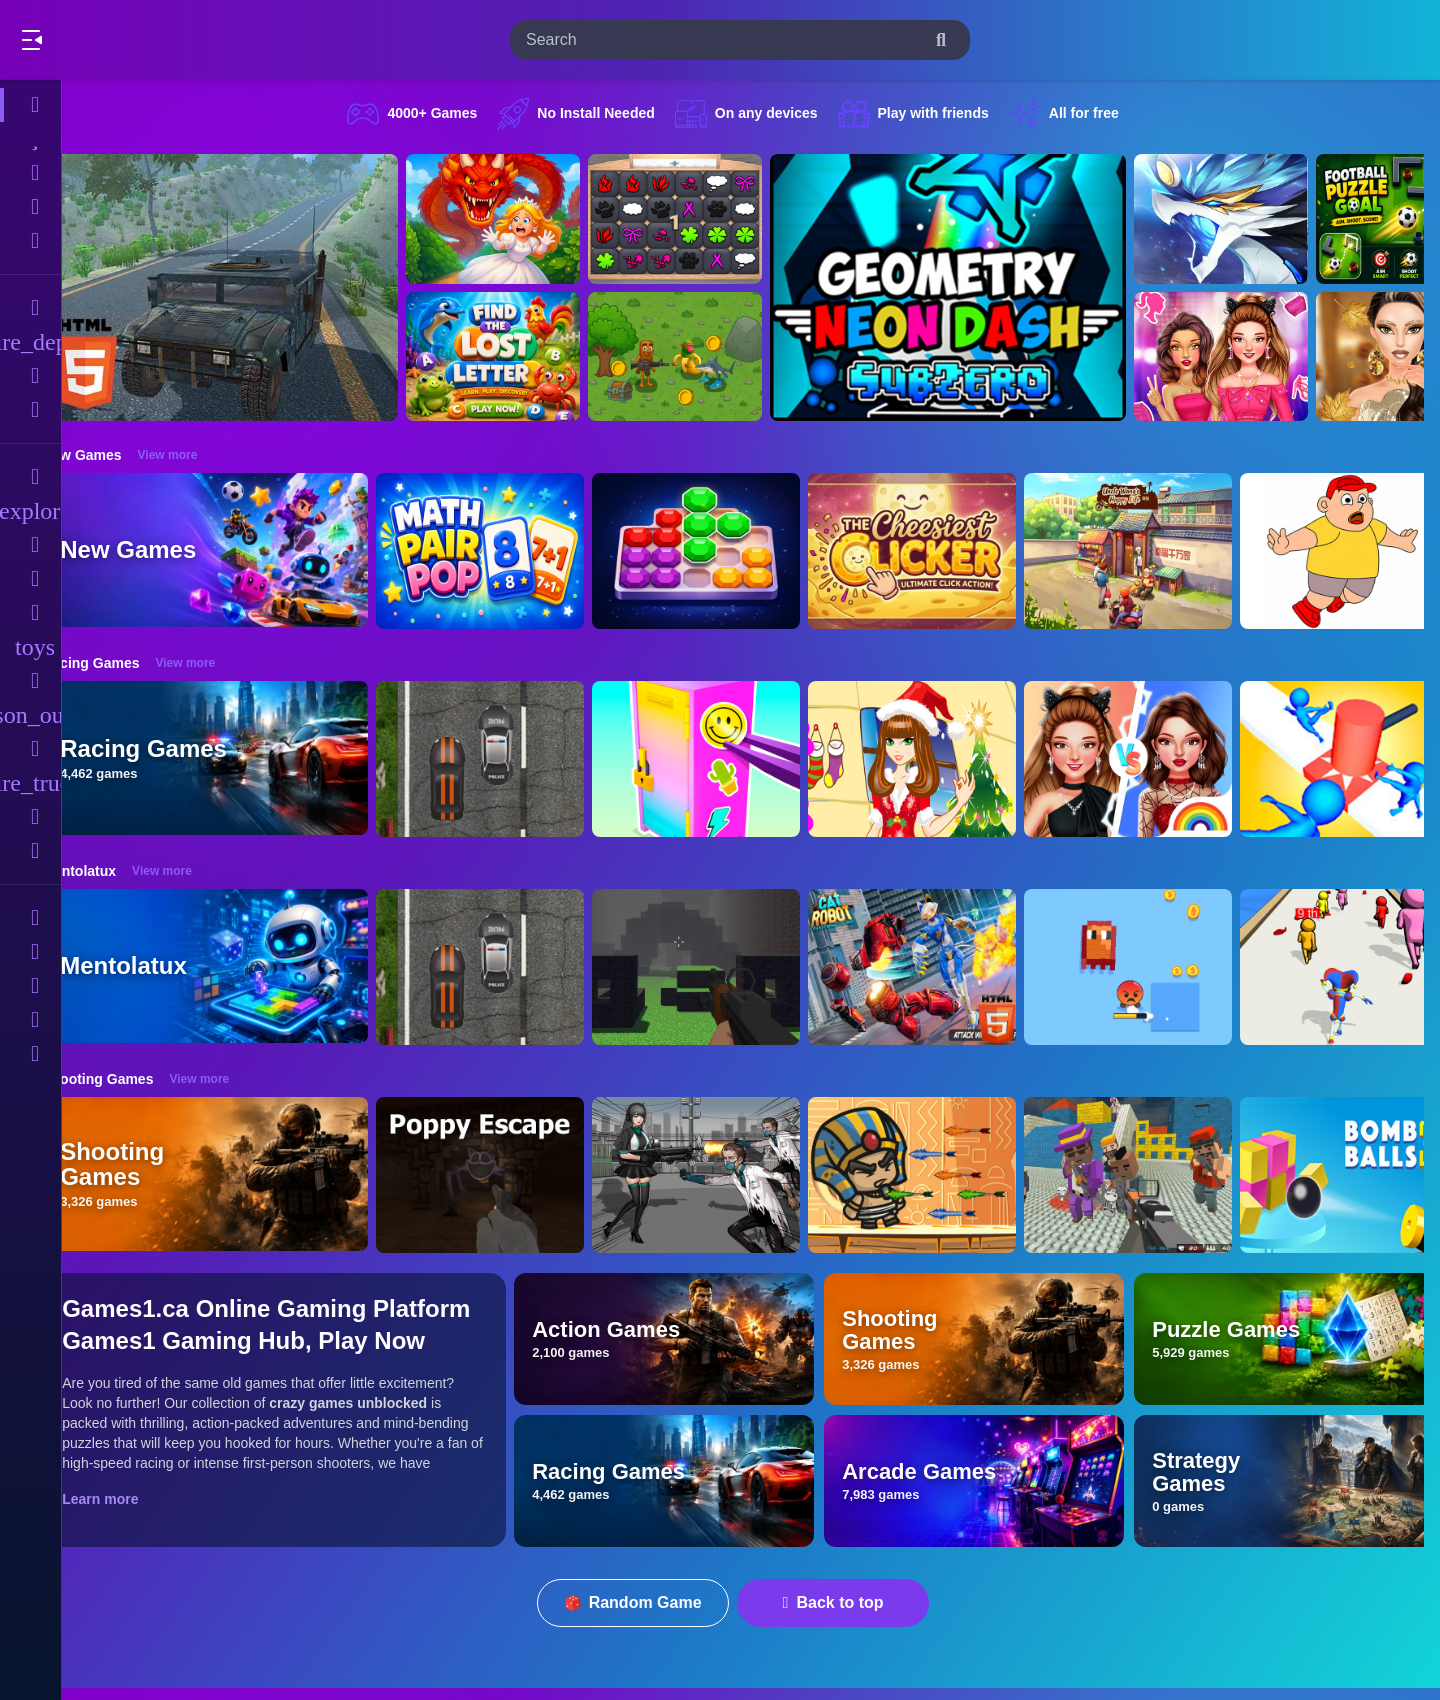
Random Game (652, 1602)
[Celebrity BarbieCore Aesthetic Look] (1259, 357)
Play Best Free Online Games (128, 40)
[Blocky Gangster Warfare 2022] (1166, 1175)
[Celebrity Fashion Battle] (1166, 759)
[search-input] (724, 40)
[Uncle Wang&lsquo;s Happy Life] (1166, 551)
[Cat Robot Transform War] (950, 967)
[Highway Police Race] (518, 759)
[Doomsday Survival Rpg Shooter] (734, 1175)
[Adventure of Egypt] (950, 1175)
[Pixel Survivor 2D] (1166, 967)
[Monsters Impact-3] (1259, 219)
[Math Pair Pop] (518, 551)
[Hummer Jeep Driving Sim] (258, 287)
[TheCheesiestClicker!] (950, 551)
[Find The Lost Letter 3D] (531, 357)
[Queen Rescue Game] (531, 219)
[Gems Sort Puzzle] (734, 551)
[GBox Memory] (713, 219)
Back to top (852, 1602)
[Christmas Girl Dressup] (950, 759)
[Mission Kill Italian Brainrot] (713, 357)
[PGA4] (734, 967)
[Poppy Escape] (518, 1175)
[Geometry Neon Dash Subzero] (986, 287)
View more (205, 455)
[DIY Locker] (734, 759)
